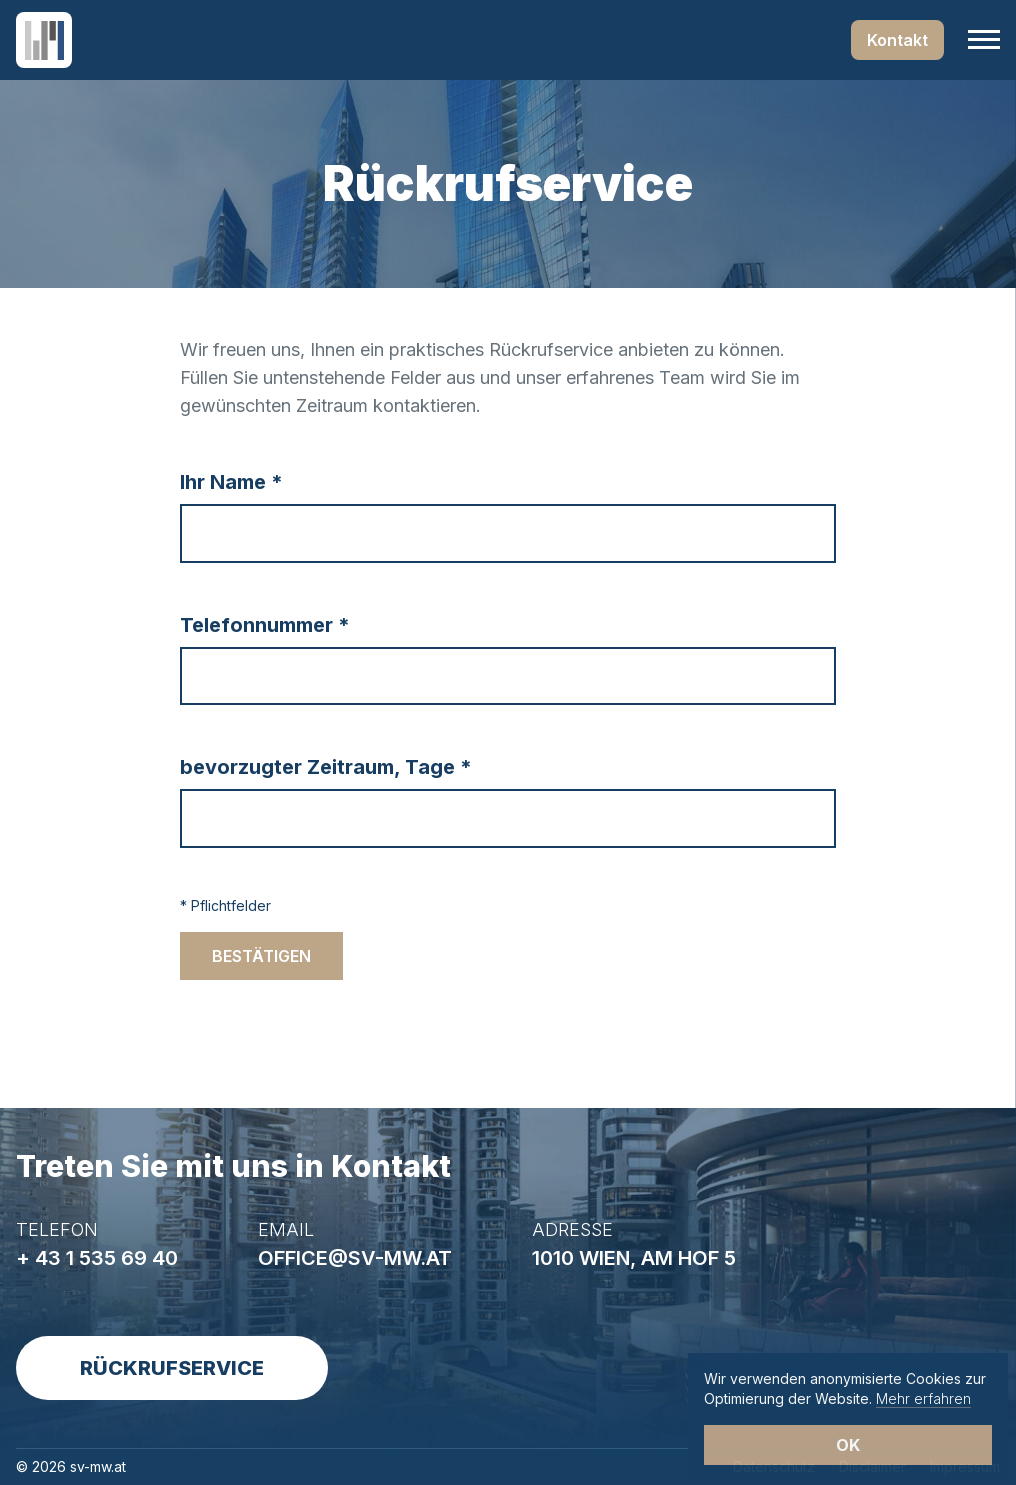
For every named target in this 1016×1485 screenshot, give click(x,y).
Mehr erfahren (923, 1398)
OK (848, 1445)
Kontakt (897, 40)
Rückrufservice (172, 1368)
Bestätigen (261, 956)
